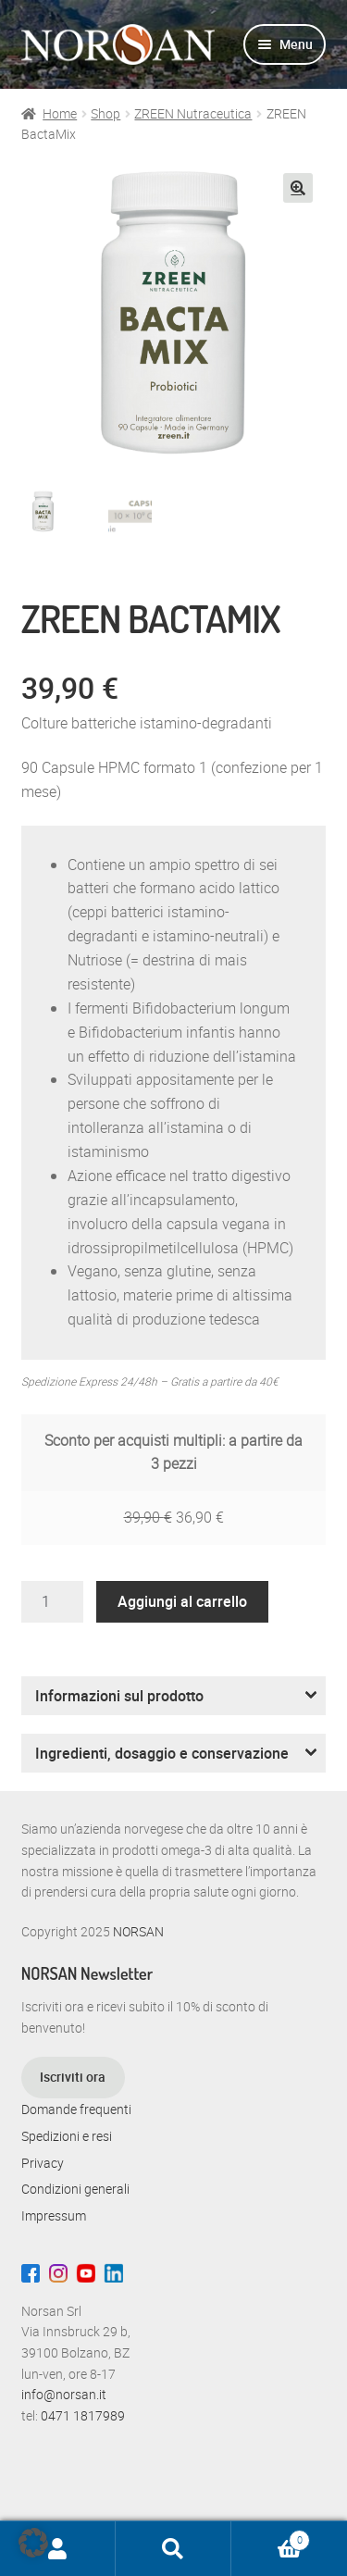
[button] (298, 188)
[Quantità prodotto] (52, 1602)
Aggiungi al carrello (182, 1601)
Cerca (173, 2548)
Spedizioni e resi (66, 2136)
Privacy (42, 2163)
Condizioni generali (75, 2188)
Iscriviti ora (72, 2076)
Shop (105, 113)
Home (60, 113)
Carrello (270, 2536)
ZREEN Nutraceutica (193, 113)
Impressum (53, 2215)
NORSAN (138, 1931)
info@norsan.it (63, 2394)
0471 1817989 (83, 2415)
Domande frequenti (76, 2109)
